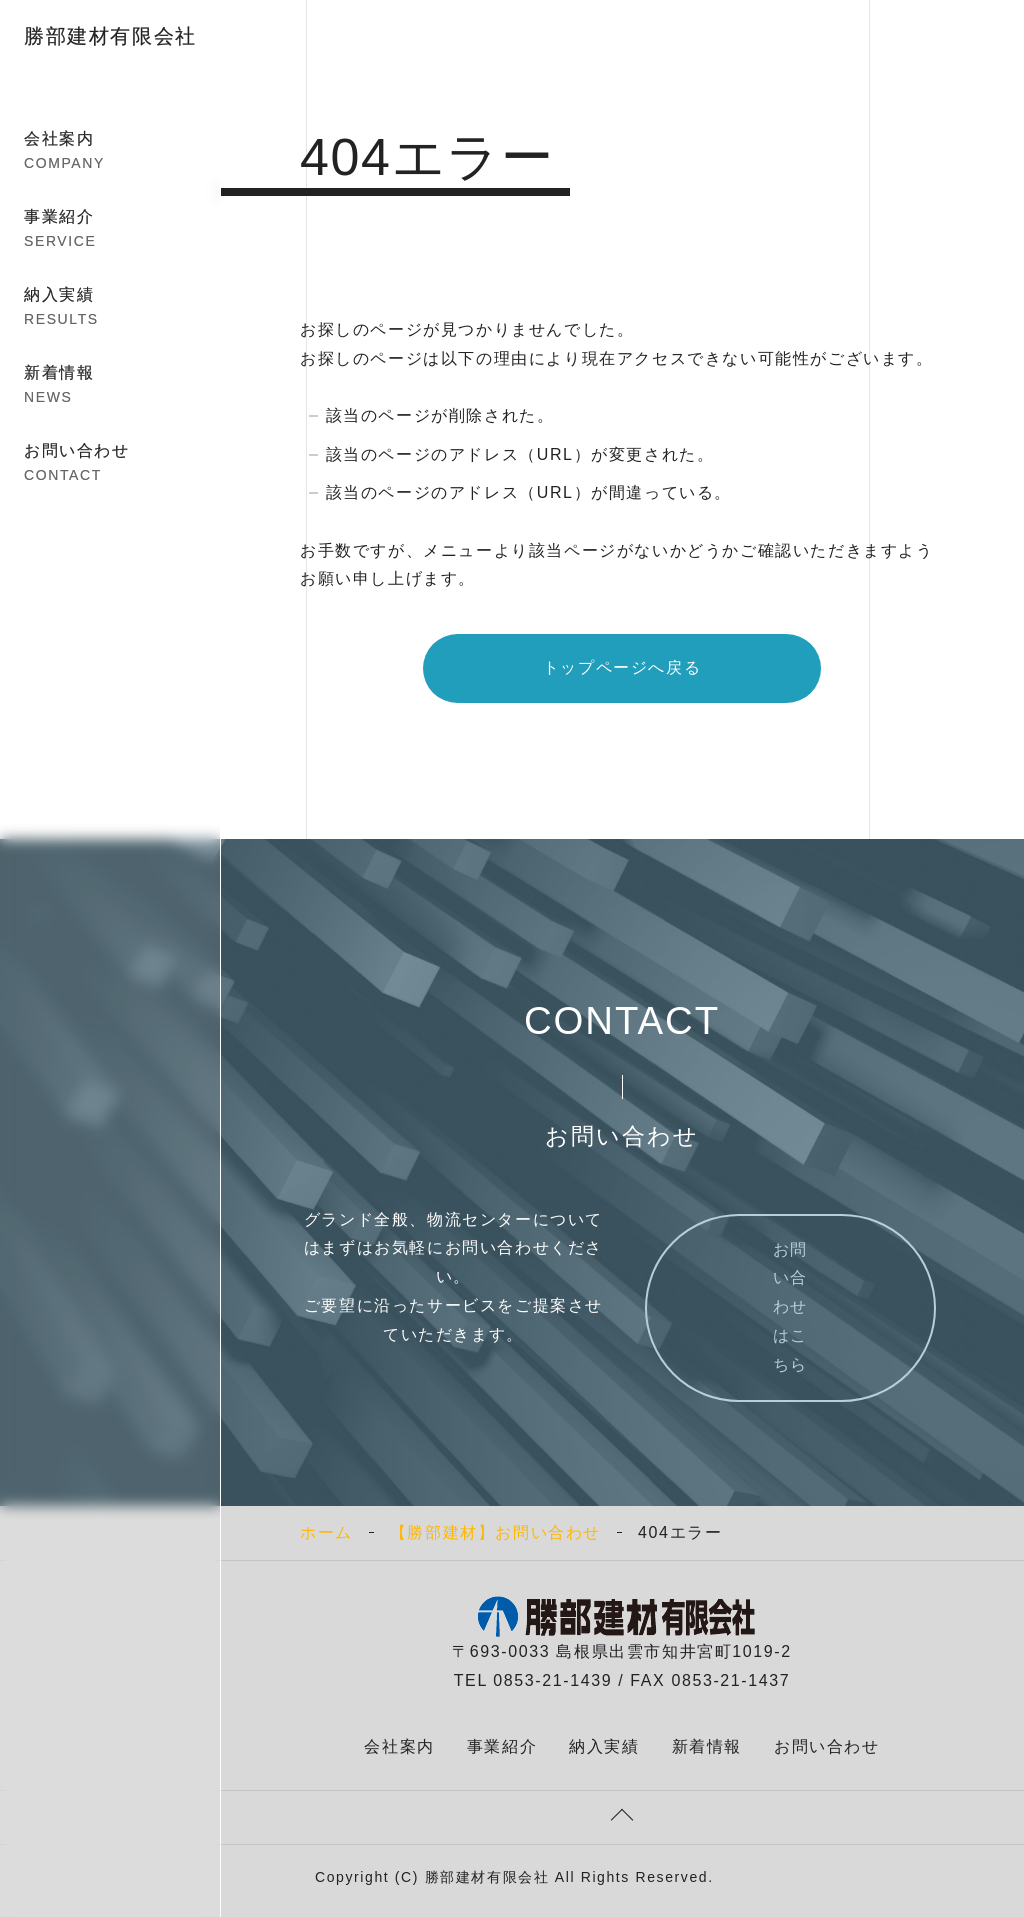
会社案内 (110, 152)
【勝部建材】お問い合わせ (495, 1532)
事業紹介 (110, 230)
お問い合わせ (110, 464)
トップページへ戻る (622, 667)
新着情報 (110, 386)
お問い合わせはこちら (790, 1307)
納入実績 (110, 308)
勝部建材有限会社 (110, 36)
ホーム (326, 1532)
